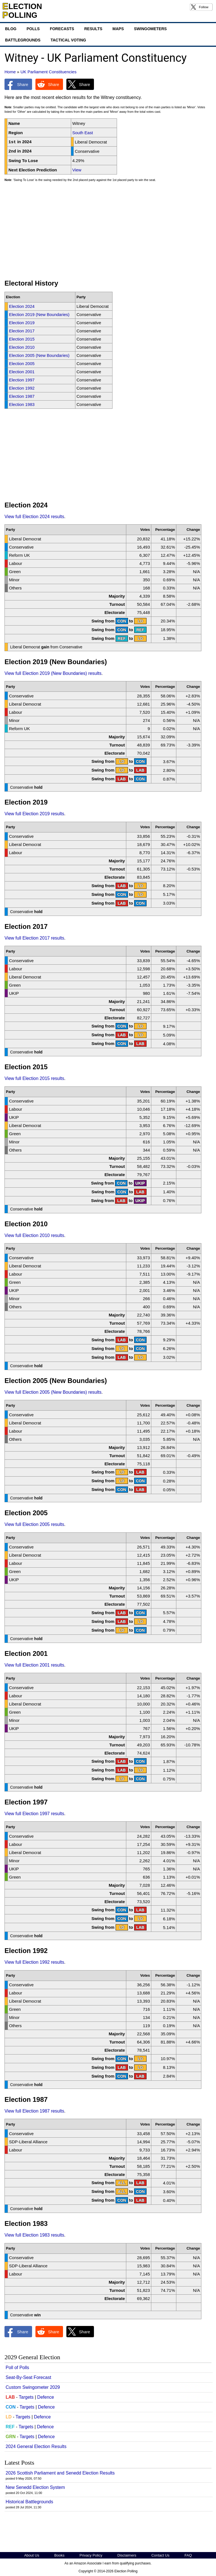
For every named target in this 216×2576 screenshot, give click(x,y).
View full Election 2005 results (34, 1524)
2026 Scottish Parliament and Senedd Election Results (60, 2473)
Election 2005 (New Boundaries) (39, 355)
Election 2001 (22, 371)
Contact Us (160, 2555)
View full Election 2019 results (34, 813)
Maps (118, 28)
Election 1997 (22, 379)
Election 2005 (22, 363)
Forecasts (62, 28)
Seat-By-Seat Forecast (28, 2377)
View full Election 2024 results (34, 516)
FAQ (188, 2555)
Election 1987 (22, 396)
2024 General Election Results (36, 2446)
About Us (31, 2555)
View (76, 169)
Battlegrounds (22, 40)
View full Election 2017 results (34, 938)
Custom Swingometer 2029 (33, 2387)
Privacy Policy (91, 2555)
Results (93, 28)
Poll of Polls (17, 2367)
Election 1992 (22, 388)
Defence (45, 2397)
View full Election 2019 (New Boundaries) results (53, 673)
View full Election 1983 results (34, 2235)
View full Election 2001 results (34, 1665)
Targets (26, 2397)
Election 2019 (22, 322)
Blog (10, 28)
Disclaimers (126, 2555)
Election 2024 (22, 306)
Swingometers (150, 28)
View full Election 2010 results (34, 1235)
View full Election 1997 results (34, 1813)
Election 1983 (22, 404)
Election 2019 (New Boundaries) (39, 314)
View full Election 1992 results (34, 1962)
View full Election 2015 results (34, 1078)
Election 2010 (22, 347)
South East (82, 132)
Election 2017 (22, 330)
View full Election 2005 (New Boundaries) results (53, 1392)
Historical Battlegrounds (29, 2501)
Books (59, 2555)
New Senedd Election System (35, 2487)
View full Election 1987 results (34, 2111)
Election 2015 (22, 339)
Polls (33, 28)
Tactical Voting (68, 40)
